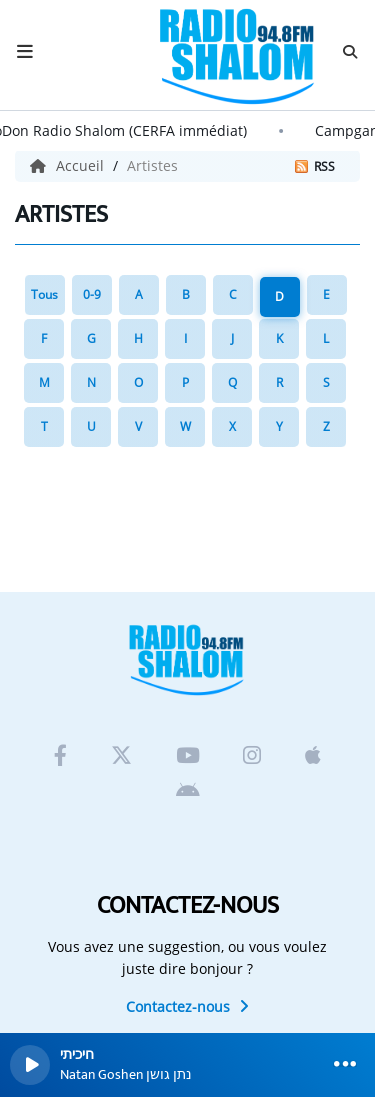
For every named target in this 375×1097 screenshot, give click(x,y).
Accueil (69, 165)
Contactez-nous (187, 1006)
